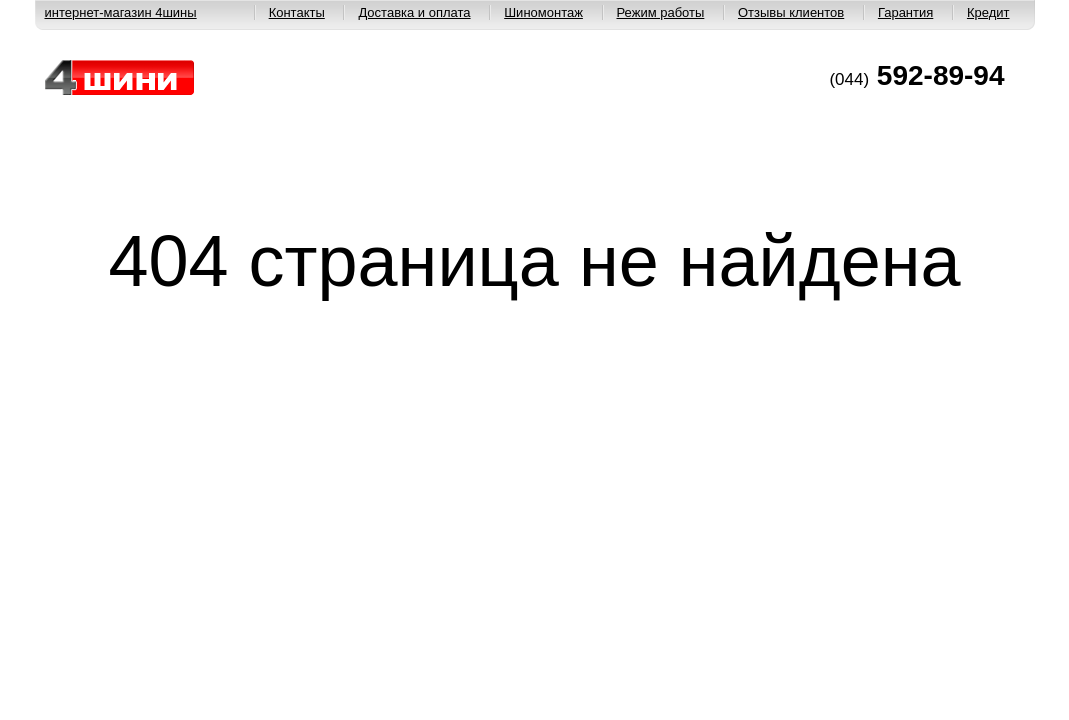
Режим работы (661, 12)
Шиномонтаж (543, 12)
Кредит (988, 12)
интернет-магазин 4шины (121, 12)
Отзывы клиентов (791, 12)
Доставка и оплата (414, 12)
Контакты (297, 12)
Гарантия (905, 12)
